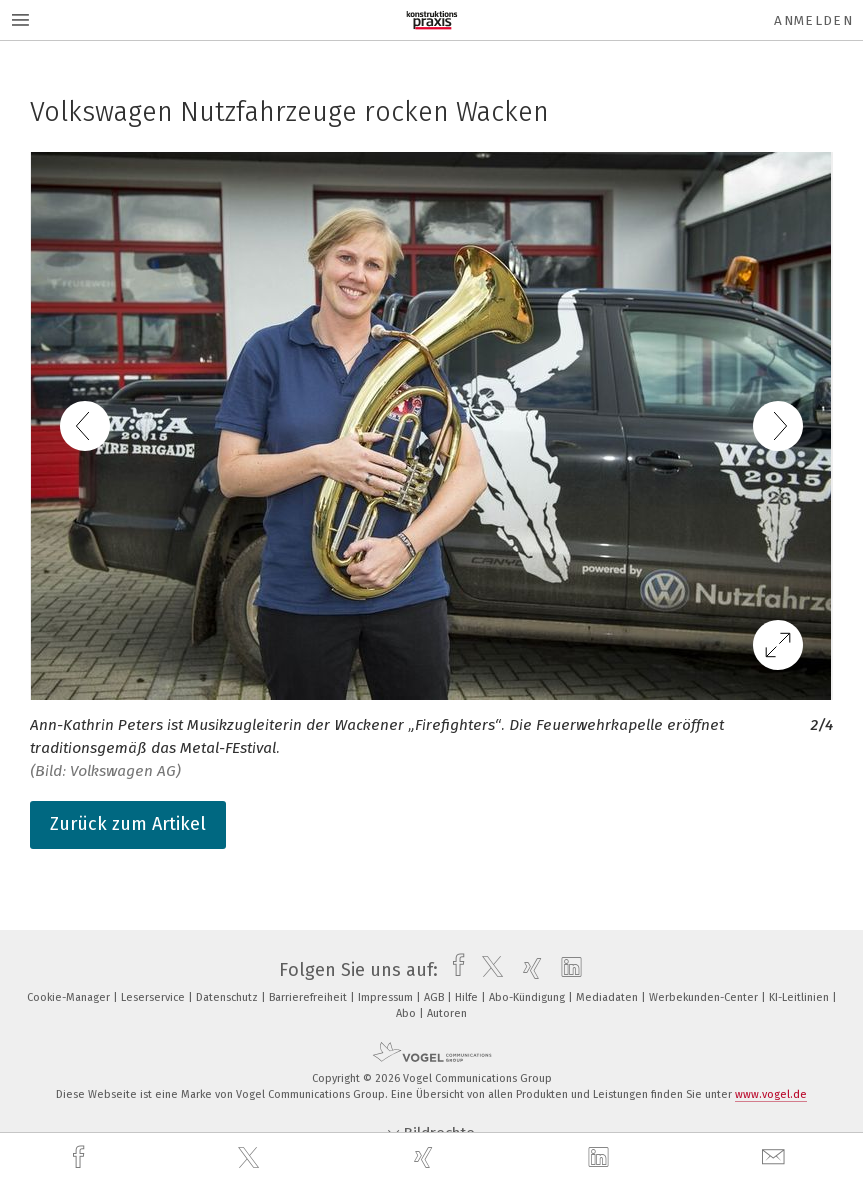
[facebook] (81, 1157)
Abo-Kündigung (528, 997)
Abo (407, 1013)
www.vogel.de (771, 1094)
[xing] (426, 1157)
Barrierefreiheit (309, 997)
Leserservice (154, 997)
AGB (435, 997)
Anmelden (813, 20)
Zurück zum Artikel (128, 824)
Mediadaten (608, 997)
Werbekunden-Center (705, 997)
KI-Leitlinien (800, 997)
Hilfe (468, 997)
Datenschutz (228, 997)
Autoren (447, 1013)
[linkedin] (601, 1158)
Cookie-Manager (70, 997)
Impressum (387, 997)
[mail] (776, 1157)
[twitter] (251, 1158)
